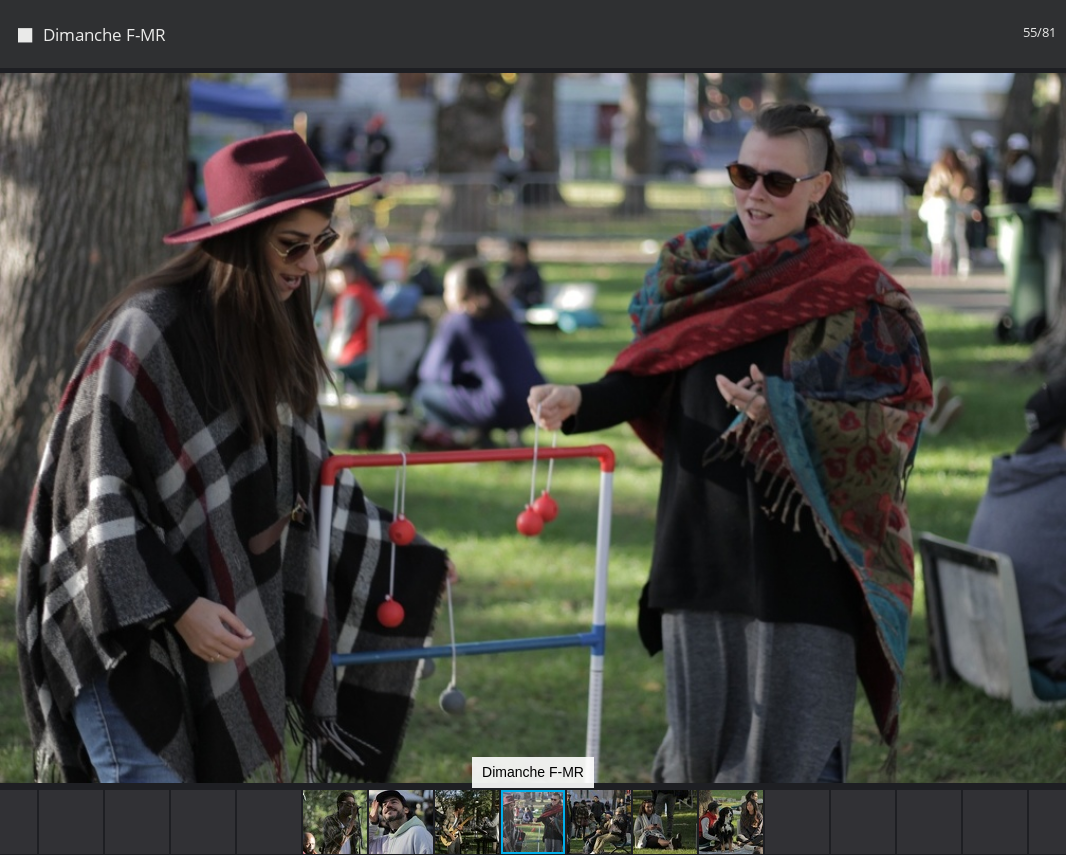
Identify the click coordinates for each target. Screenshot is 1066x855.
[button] (1048, 120)
